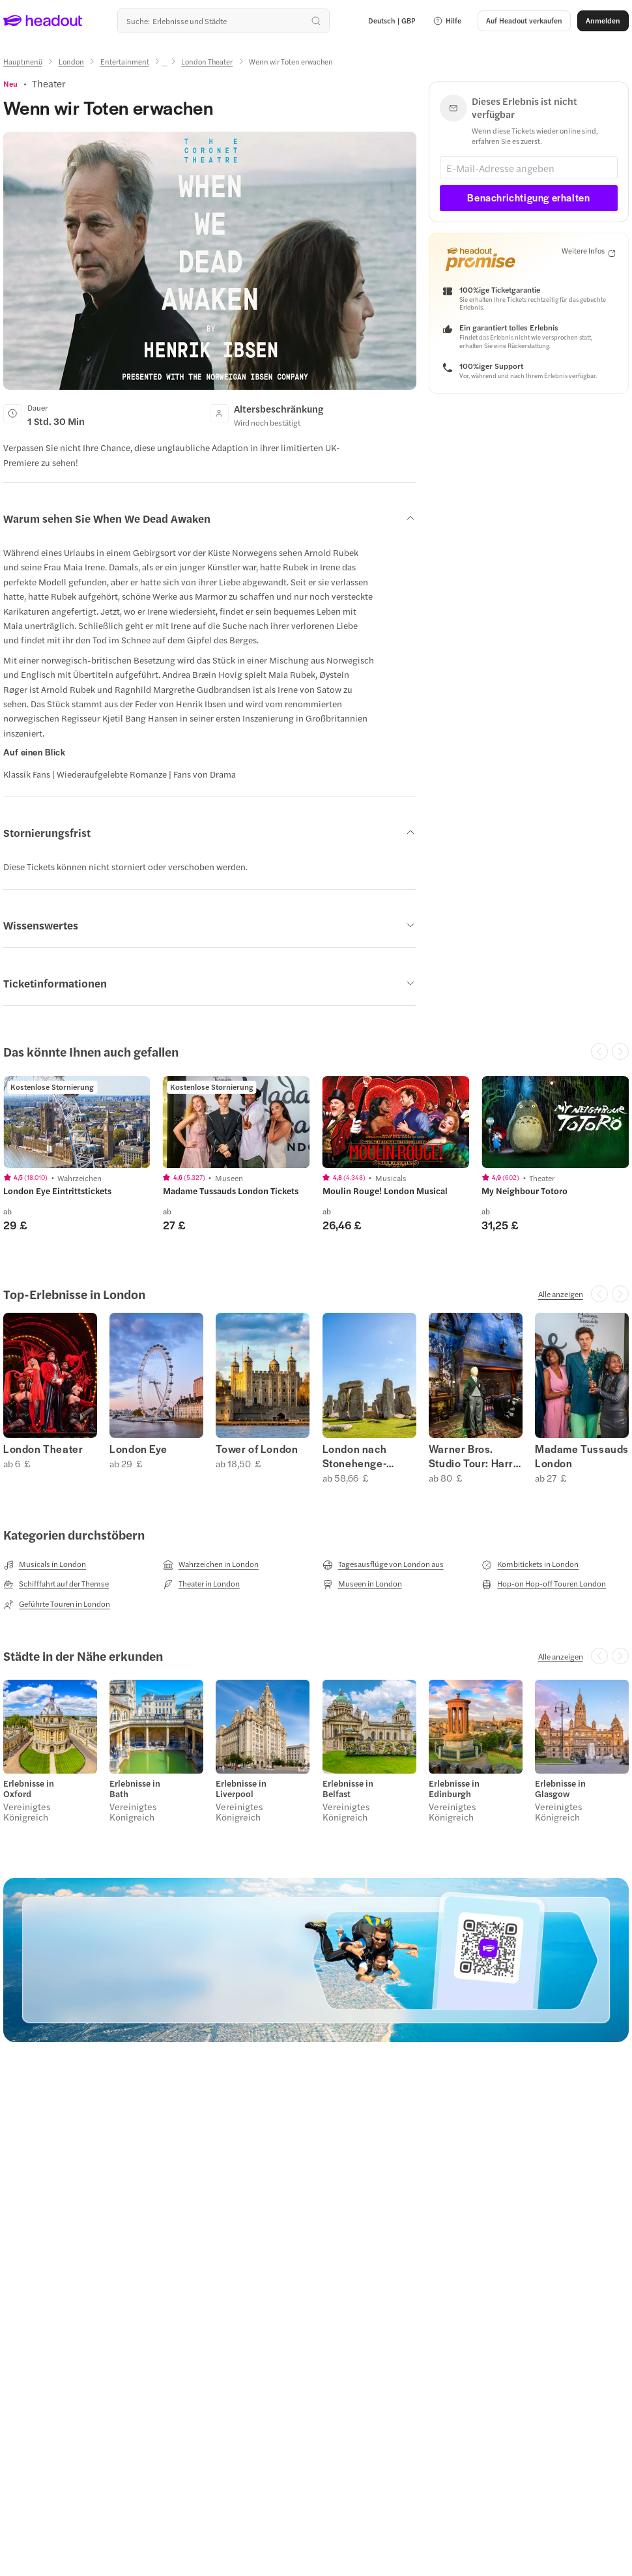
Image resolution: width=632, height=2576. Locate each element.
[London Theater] (207, 61)
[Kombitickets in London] (530, 1564)
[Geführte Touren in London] (56, 1604)
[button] (447, 20)
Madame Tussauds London (582, 1456)
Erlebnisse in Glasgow (560, 1788)
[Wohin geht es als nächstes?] (223, 21)
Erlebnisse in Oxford (28, 1788)
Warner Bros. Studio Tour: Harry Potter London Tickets (474, 1456)
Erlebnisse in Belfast (348, 1788)
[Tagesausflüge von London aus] (383, 1564)
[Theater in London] (201, 1584)
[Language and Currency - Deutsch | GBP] (392, 20)
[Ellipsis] (165, 66)
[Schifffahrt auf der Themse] (56, 1584)
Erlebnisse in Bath (134, 1788)
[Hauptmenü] (22, 61)
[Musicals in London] (44, 1564)
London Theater (43, 1449)
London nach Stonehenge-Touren (355, 1456)
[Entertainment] (124, 61)
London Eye (138, 1449)
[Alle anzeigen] (560, 1294)
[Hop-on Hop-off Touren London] (543, 1584)
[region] (77, 1122)
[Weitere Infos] (588, 251)
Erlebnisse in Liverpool (241, 1788)
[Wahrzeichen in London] (211, 1564)
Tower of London (257, 1449)
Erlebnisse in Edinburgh (454, 1788)
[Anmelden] (603, 20)
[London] (71, 61)
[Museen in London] (362, 1584)
